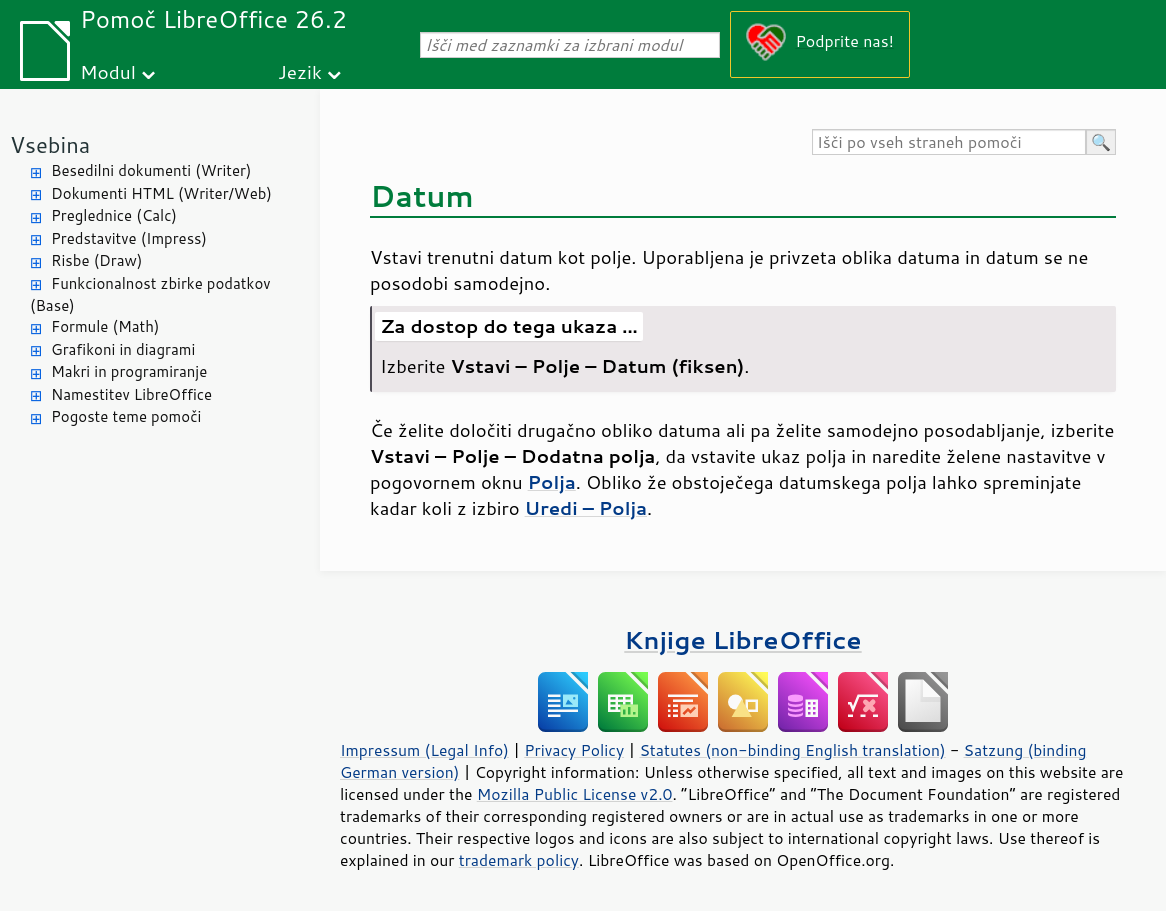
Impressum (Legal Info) (424, 750)
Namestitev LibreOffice (131, 394)
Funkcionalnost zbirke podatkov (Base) (150, 295)
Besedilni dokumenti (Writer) (151, 170)
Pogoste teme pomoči (126, 416)
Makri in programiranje (129, 371)
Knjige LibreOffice (742, 639)
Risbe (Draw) (96, 260)
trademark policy (519, 860)
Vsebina (50, 144)
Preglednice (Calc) (114, 215)
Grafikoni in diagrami (123, 349)
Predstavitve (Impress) (129, 238)
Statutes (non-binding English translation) (792, 750)
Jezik (300, 71)
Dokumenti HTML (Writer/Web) (161, 193)
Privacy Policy (574, 750)
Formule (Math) (105, 326)
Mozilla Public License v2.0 (575, 794)
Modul (108, 71)
